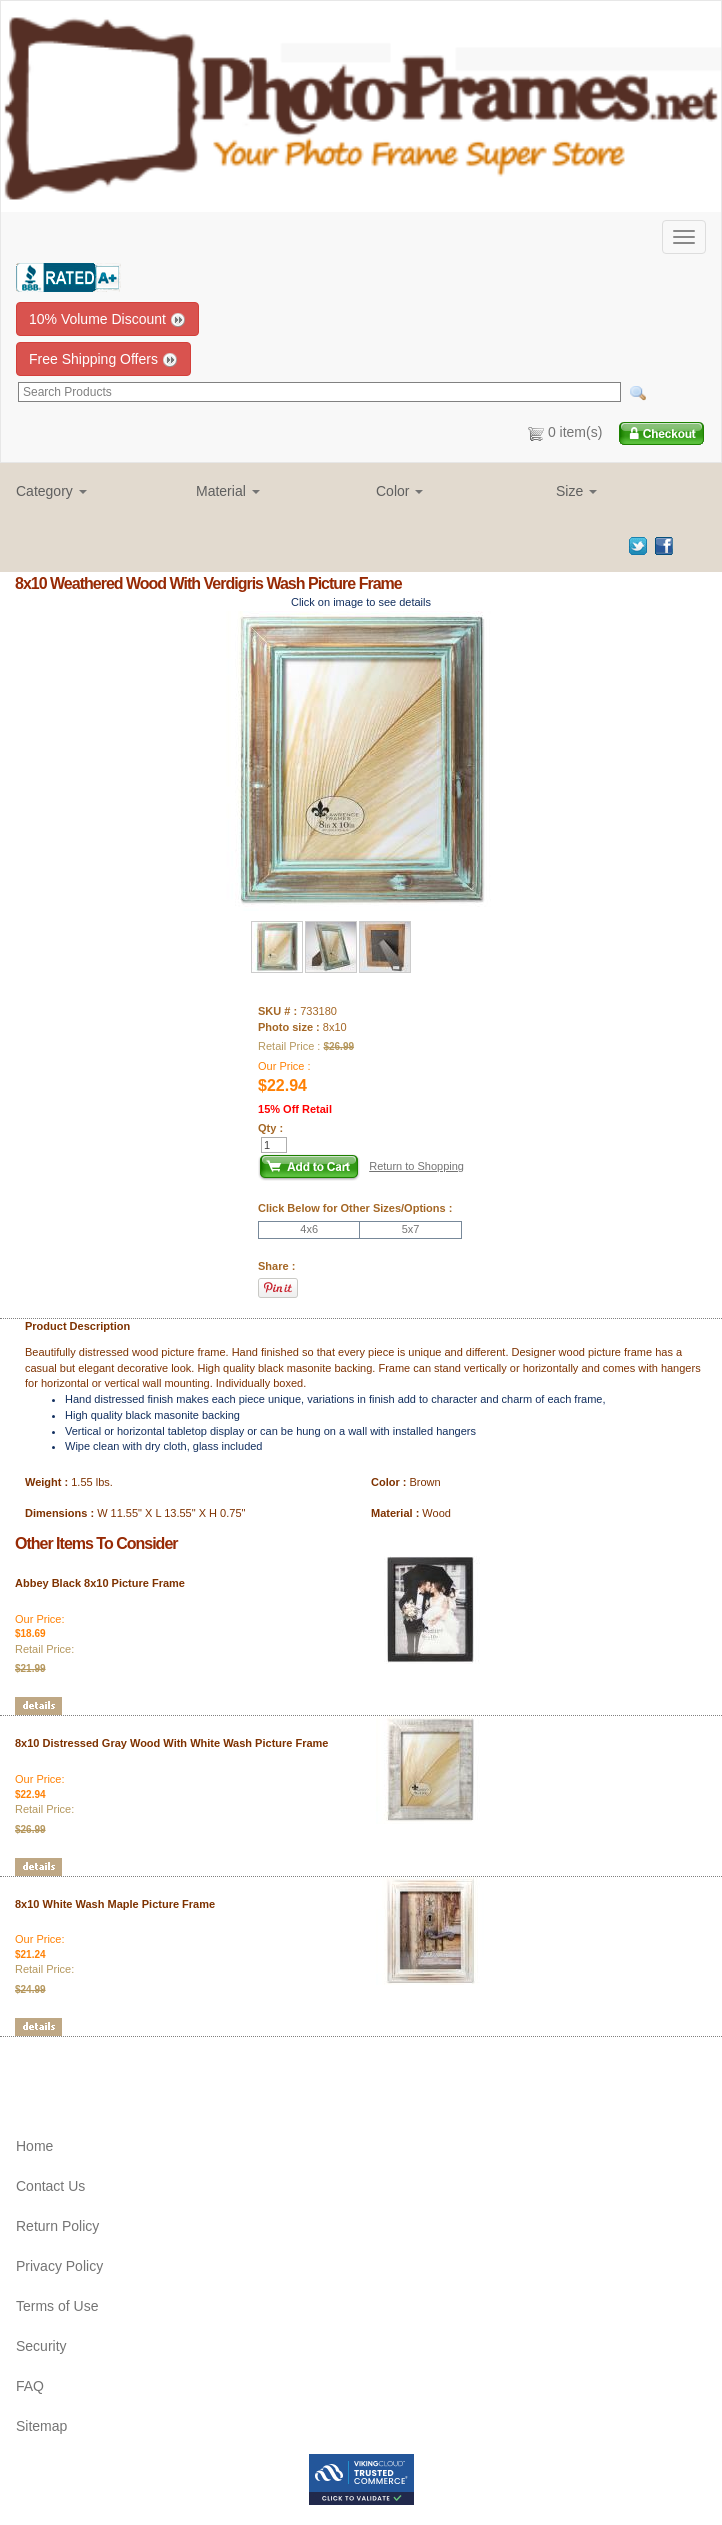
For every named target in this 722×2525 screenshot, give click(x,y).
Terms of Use (57, 2306)
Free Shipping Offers (103, 359)
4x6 (309, 1229)
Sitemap (41, 2426)
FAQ (30, 2386)
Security (41, 2346)
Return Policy (57, 2226)
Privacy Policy (59, 2266)
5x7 (411, 1229)
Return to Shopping (416, 1166)
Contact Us (50, 2186)
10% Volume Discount (107, 319)
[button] (91, 491)
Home (34, 2146)
